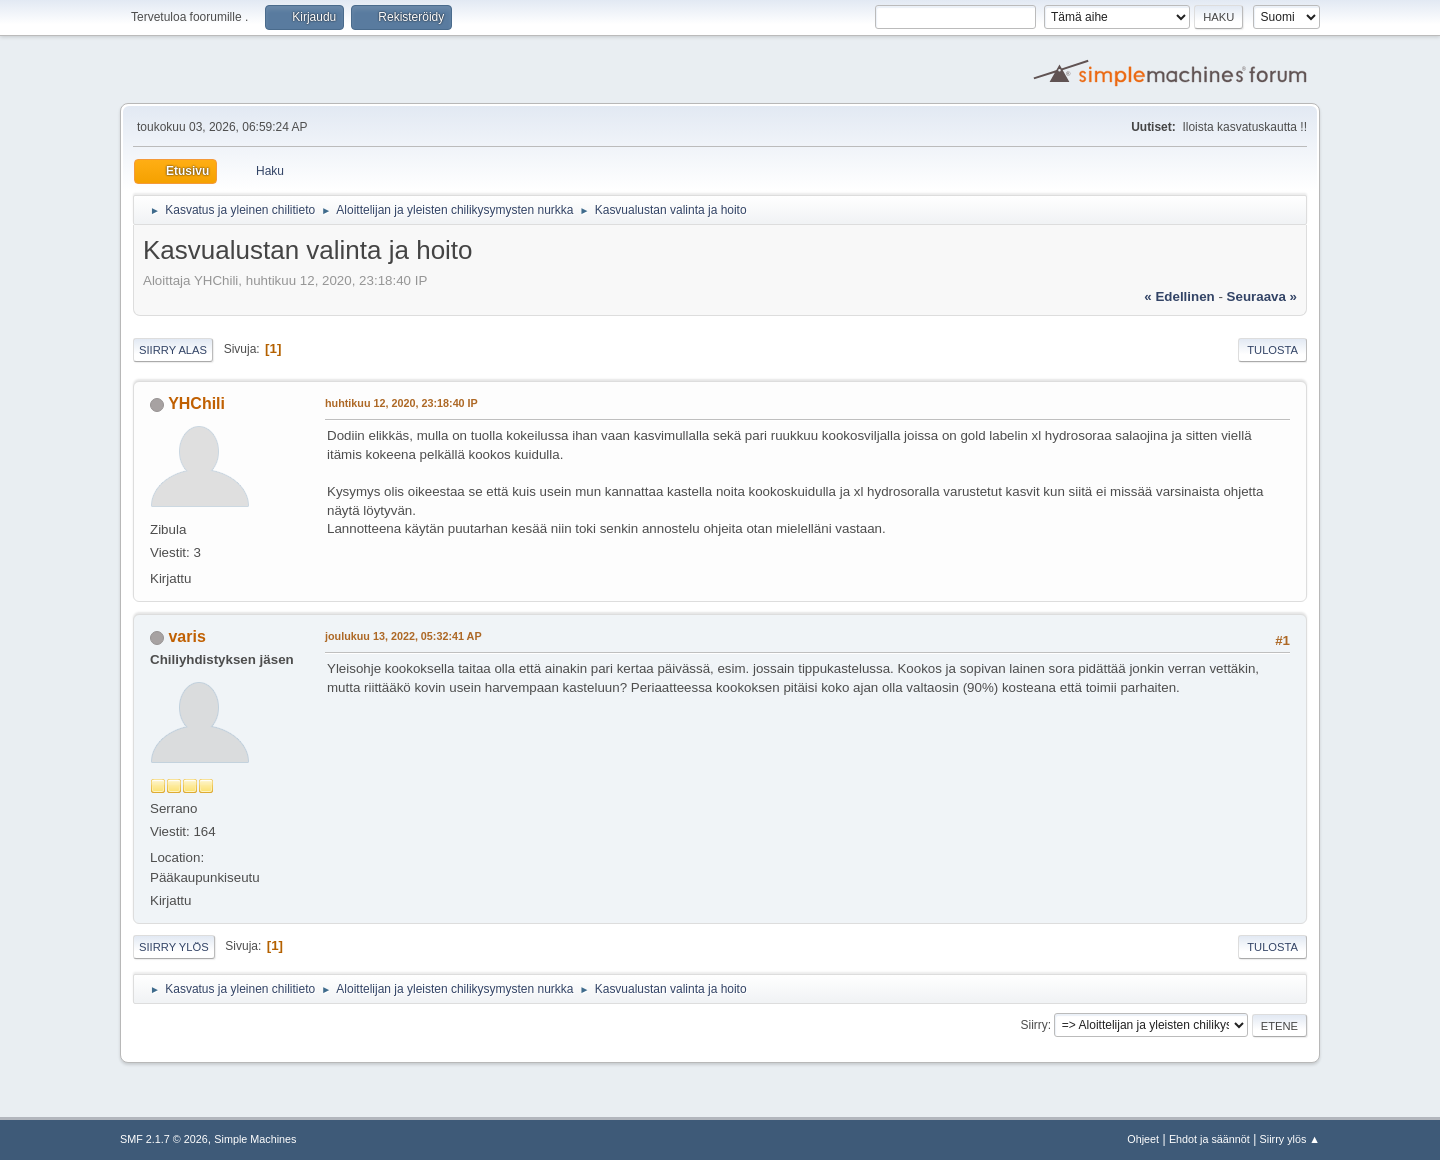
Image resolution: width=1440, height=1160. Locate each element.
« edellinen (1179, 296)
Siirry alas (173, 350)
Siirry (1033, 1025)
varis (186, 636)
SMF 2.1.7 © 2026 (164, 1139)
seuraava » (1262, 296)
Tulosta (1272, 350)
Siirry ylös (174, 947)
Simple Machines (255, 1139)
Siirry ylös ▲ (1290, 1139)
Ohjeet (1143, 1139)
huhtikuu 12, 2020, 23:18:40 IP (401, 403)
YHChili (196, 403)
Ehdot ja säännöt (1209, 1139)
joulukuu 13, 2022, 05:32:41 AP (403, 636)
